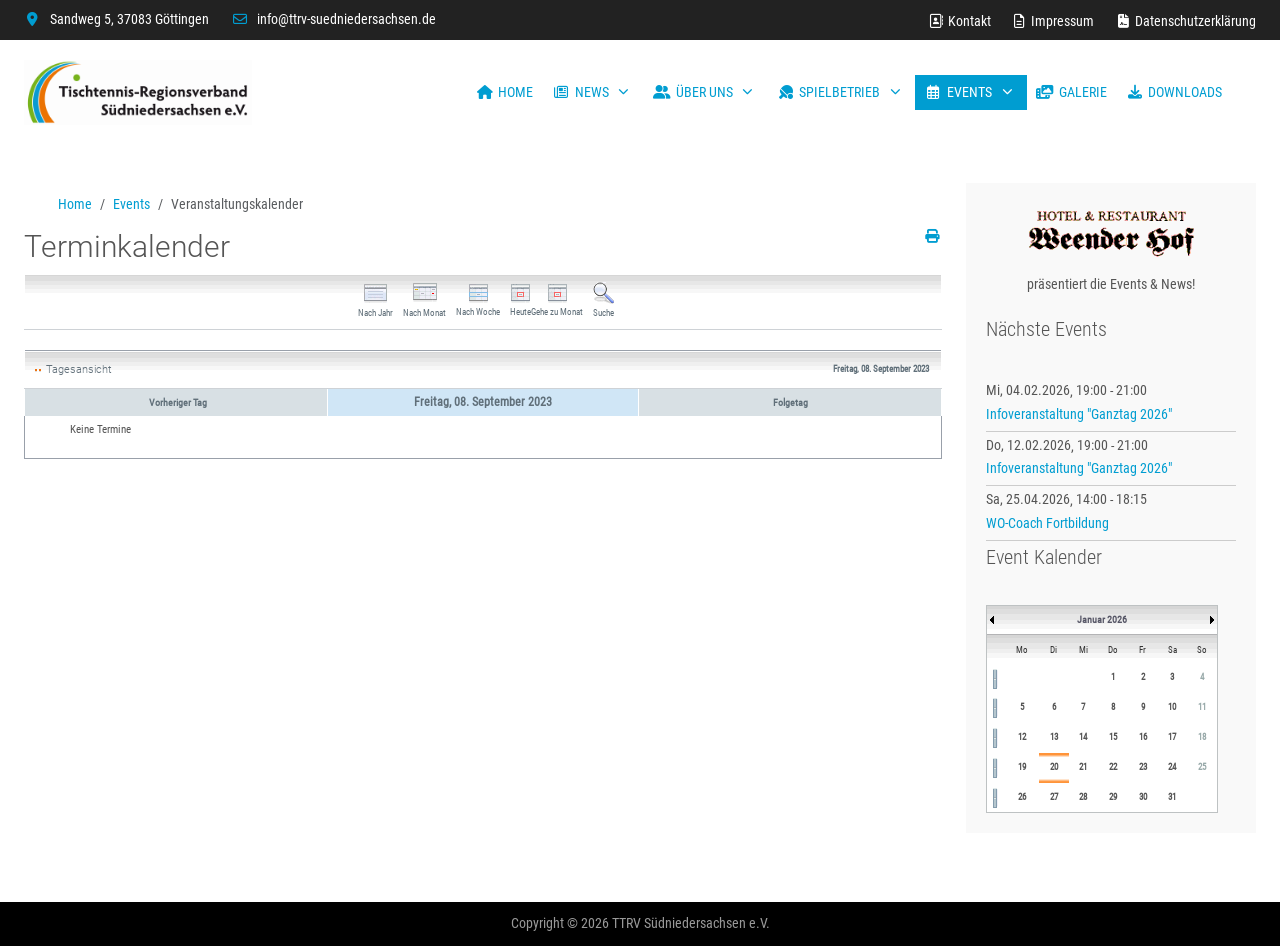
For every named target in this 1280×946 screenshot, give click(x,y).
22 (1113, 767)
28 (1083, 797)
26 (1022, 797)
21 (1083, 767)
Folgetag (790, 402)
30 (1143, 797)
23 (1143, 767)
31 (1172, 797)
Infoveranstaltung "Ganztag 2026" (1079, 414)
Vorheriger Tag (178, 402)
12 (1022, 737)
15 (1113, 737)
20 (1054, 767)
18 (1202, 737)
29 (1113, 797)
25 (1202, 767)
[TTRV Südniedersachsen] (138, 92)
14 (1083, 737)
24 (1172, 767)
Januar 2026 (1102, 619)
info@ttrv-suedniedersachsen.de (346, 19)
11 (1202, 707)
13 (1054, 737)
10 (1172, 707)
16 (1143, 737)
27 (1054, 797)
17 (1172, 737)
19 (1022, 767)
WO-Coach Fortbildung (1047, 523)
